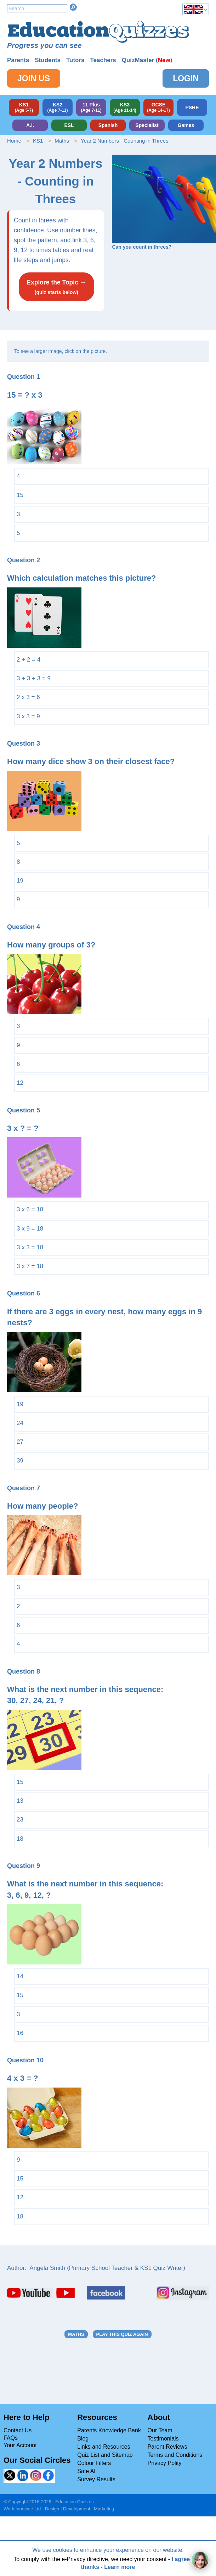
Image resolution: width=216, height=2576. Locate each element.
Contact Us (18, 2430)
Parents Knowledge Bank (109, 2430)
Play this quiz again (122, 2334)
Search (73, 7)
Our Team (160, 2430)
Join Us (33, 78)
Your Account (20, 2445)
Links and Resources (103, 2447)
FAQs (11, 2438)
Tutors (75, 60)
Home (14, 141)
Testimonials (163, 2439)
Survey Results (96, 2479)
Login (186, 78)
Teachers (103, 60)
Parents (18, 60)
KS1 (38, 141)
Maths (62, 141)
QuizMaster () (147, 60)
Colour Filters (94, 2463)
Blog (83, 2439)
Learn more (119, 2567)
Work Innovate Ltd (22, 2508)
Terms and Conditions (175, 2455)
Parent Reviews (167, 2447)
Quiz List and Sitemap (105, 2455)
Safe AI (86, 2471)
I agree (181, 2559)
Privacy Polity (165, 2463)
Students (48, 60)
